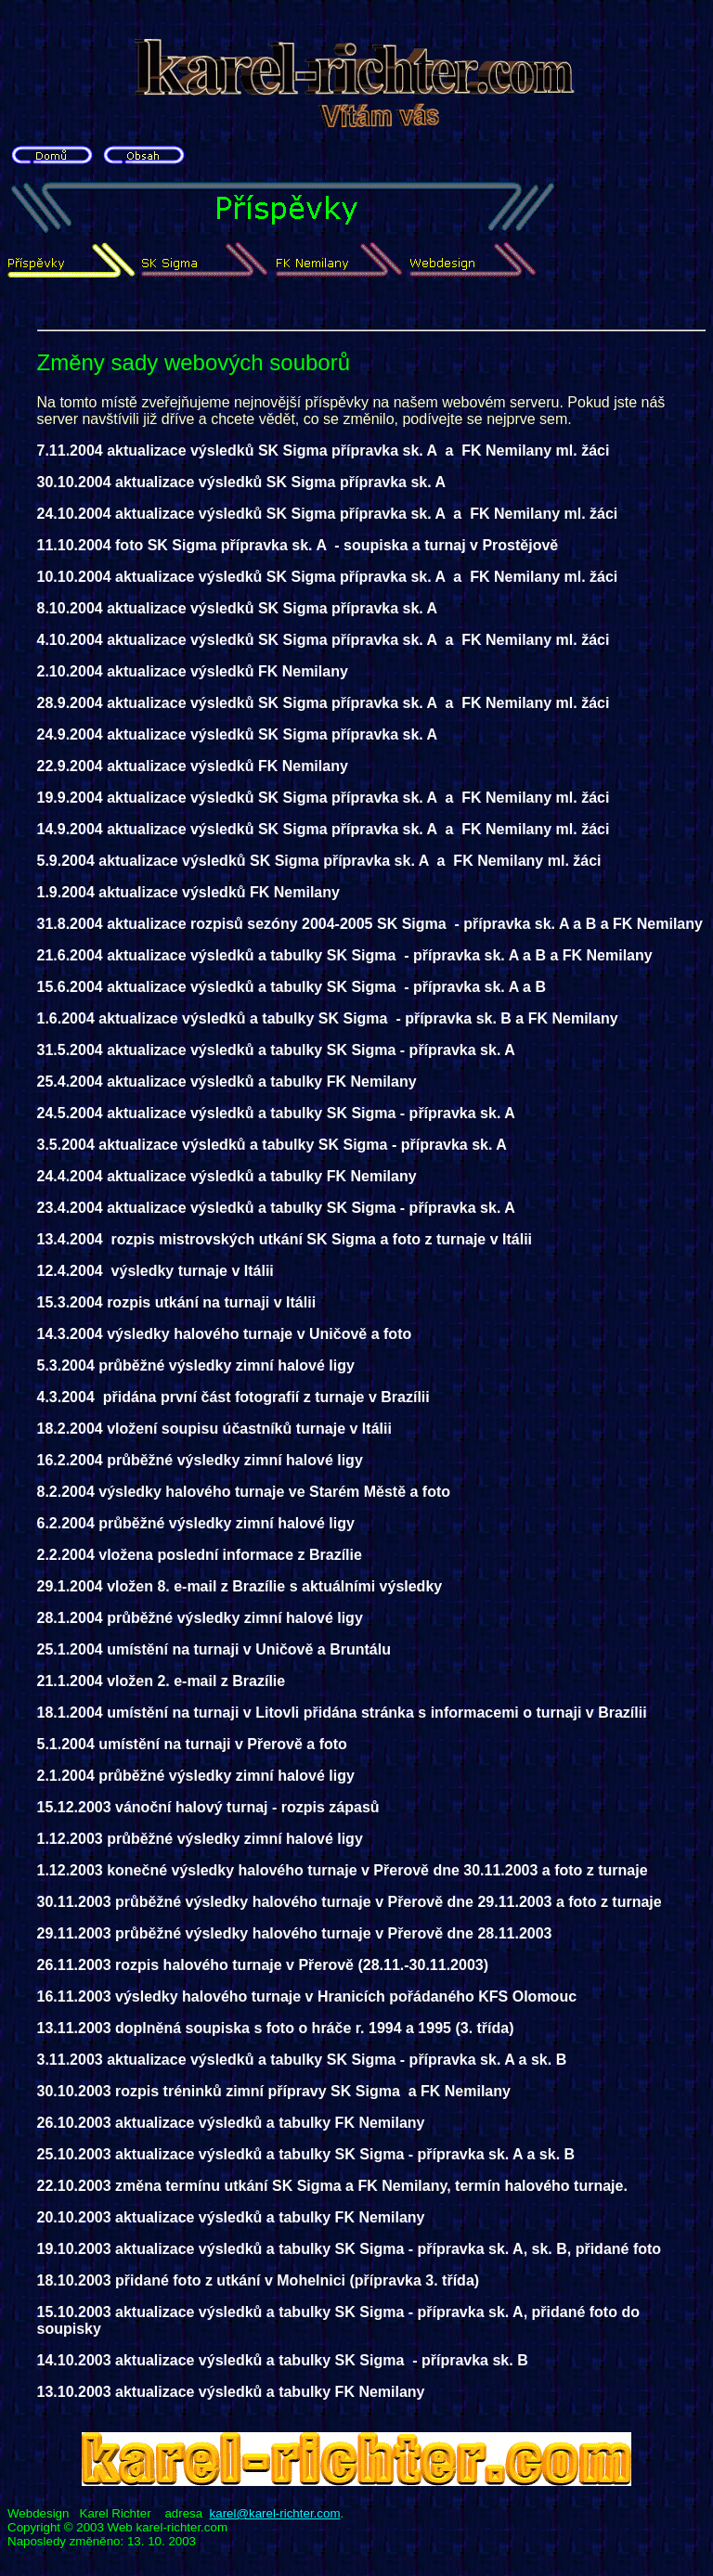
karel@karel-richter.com (275, 2513)
